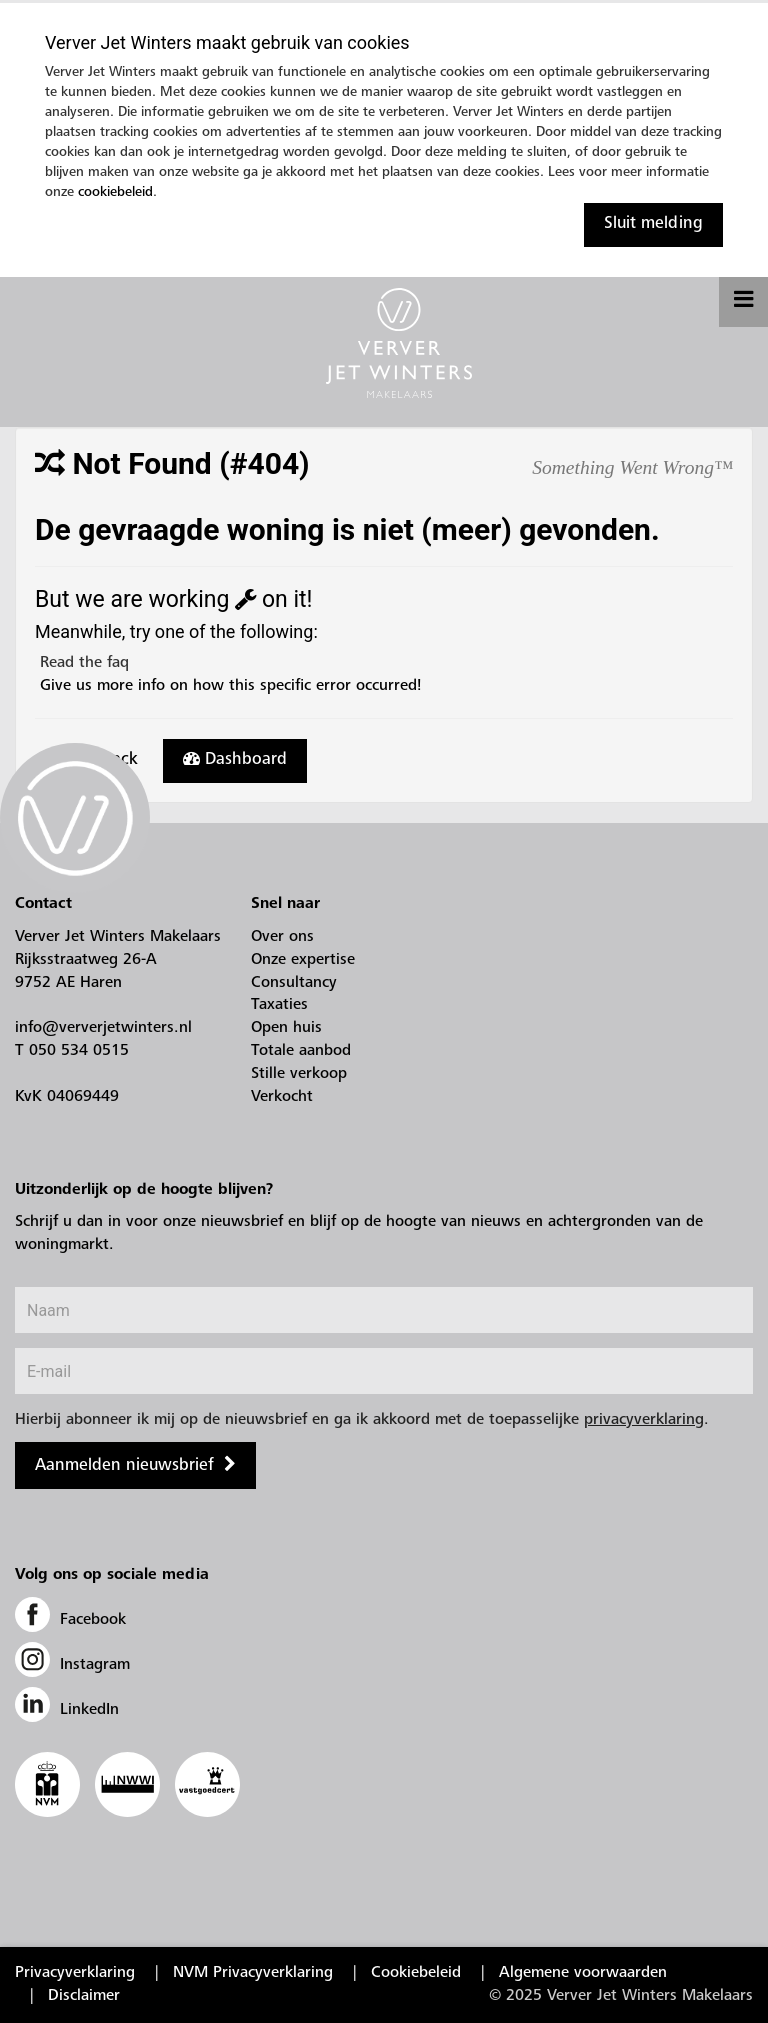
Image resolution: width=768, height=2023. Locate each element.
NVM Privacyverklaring (253, 1973)
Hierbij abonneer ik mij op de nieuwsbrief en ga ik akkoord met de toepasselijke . (362, 1420)
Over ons (282, 937)
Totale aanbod (301, 1051)
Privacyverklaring (75, 1973)
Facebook (70, 1620)
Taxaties (279, 1005)
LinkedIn (67, 1710)
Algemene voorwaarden (583, 1973)
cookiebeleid (115, 193)
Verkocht (282, 1097)
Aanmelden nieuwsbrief (124, 1466)
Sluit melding (653, 224)
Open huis (286, 1028)
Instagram (72, 1665)
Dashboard (235, 759)
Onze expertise (303, 960)
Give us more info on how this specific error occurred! (228, 686)
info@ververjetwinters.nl (103, 1028)
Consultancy (294, 983)
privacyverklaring (644, 1420)
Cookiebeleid (416, 1973)
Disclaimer (84, 1996)
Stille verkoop (299, 1074)
